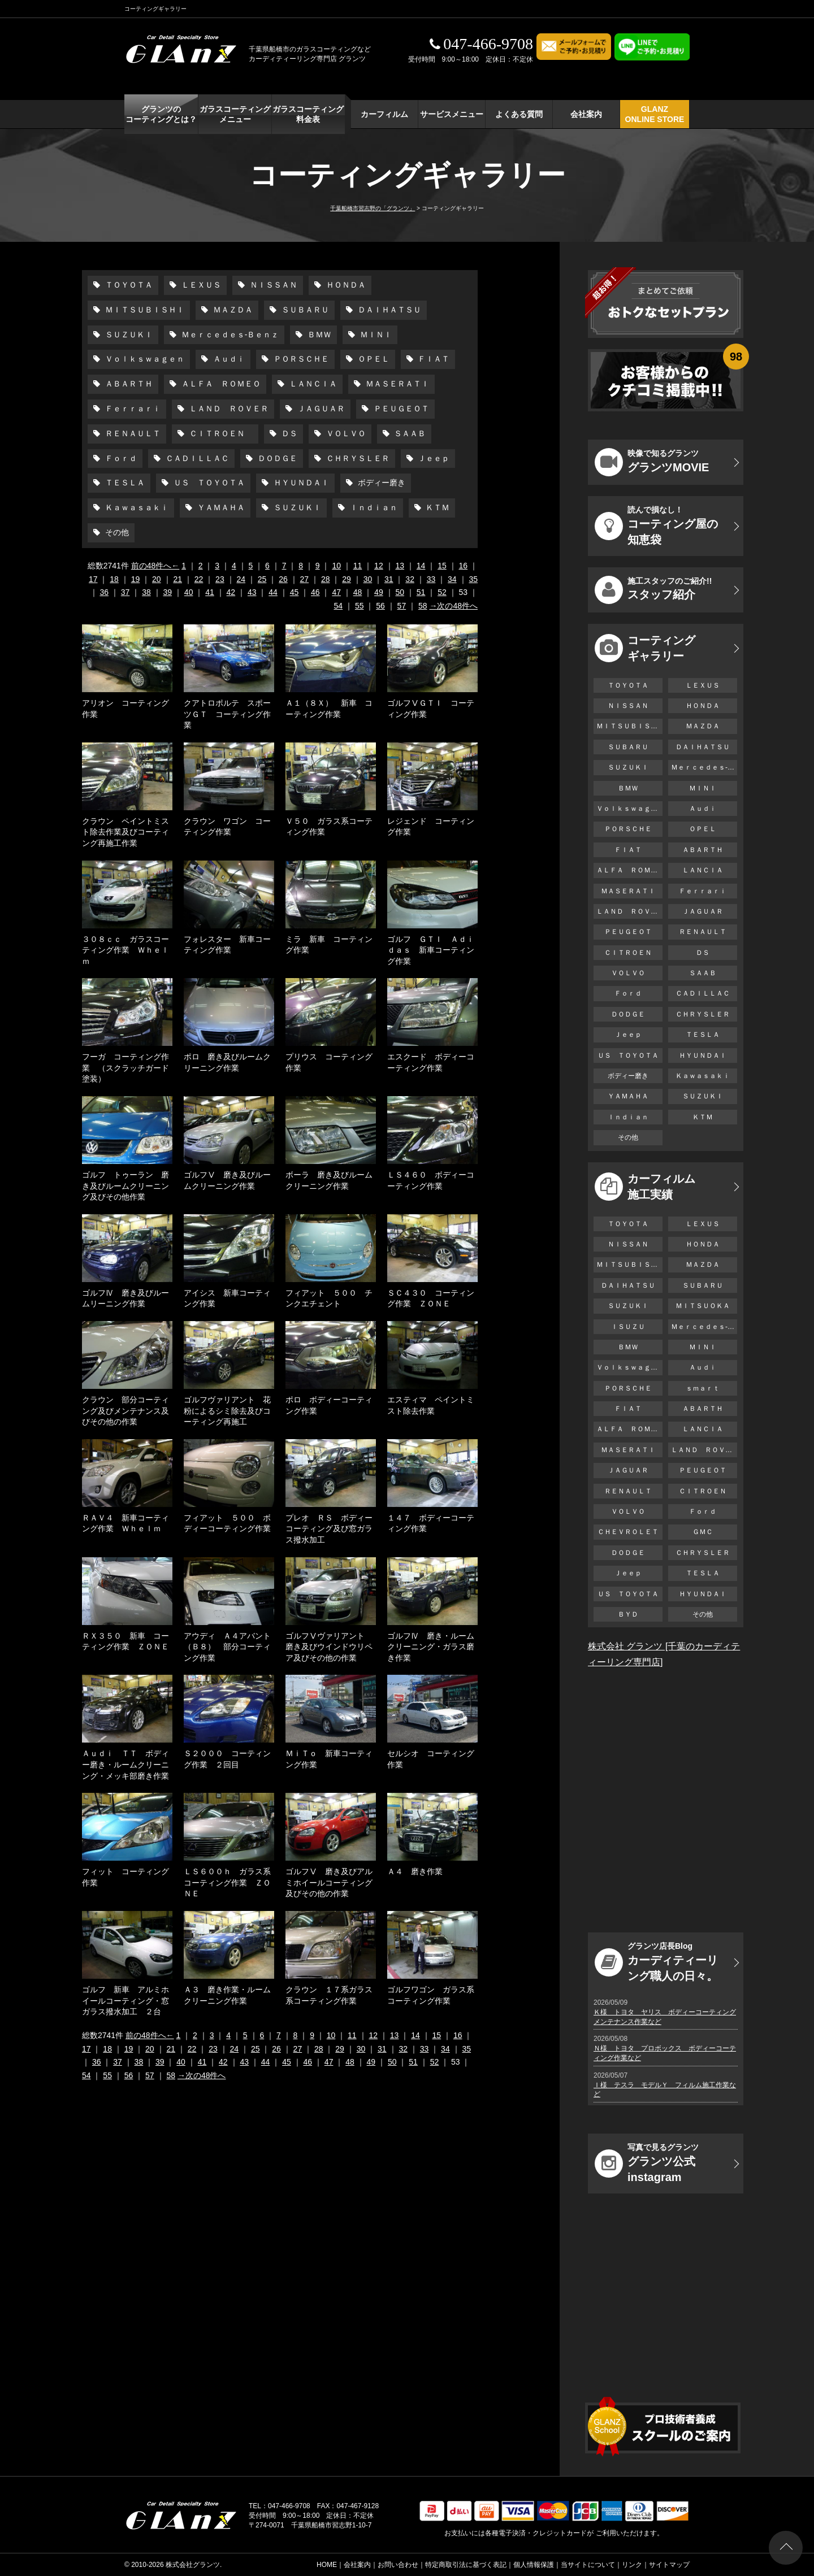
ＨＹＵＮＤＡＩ (300, 482)
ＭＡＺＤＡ (232, 309)
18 (114, 579)
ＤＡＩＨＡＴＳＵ (388, 309)
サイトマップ (669, 2565)
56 (380, 605)
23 (219, 579)
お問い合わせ (398, 2565)
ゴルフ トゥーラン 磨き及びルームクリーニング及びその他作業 (125, 1185)
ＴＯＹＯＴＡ (128, 284)
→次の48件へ (453, 605)
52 (442, 592)
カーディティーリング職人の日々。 (656, 1961)
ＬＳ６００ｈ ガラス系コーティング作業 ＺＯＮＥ (227, 1882)
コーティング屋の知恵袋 (656, 525)
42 (231, 592)
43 (252, 592)
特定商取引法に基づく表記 (465, 2565)
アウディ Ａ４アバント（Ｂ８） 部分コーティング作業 (227, 1646)
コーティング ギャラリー (645, 648)
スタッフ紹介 (653, 590)
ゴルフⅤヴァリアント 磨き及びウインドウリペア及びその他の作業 (329, 1646)
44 (273, 592)
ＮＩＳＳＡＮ (272, 284)
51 (421, 592)
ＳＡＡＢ (409, 433)
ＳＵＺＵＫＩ (128, 334)
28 (325, 579)
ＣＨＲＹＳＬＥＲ (356, 458)
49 (378, 592)
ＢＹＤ (628, 1614)
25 (262, 579)
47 (336, 592)
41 (209, 592)
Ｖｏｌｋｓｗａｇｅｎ (143, 358)
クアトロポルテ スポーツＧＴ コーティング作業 (227, 713)
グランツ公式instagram (647, 2163)
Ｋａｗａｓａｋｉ (135, 507)
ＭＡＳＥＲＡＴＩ (396, 383)
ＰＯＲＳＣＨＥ (300, 358)
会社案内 (586, 114)
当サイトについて (588, 2565)
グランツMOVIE (652, 462)
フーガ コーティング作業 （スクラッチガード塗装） (125, 1067)
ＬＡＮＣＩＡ (312, 383)
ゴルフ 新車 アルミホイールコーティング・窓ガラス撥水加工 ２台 (125, 2000)
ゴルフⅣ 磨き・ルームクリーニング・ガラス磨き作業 (430, 1646)
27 (304, 579)
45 (294, 592)
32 (409, 579)
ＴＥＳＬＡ (124, 482)
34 (452, 579)
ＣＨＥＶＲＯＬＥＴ (628, 1532)
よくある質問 (519, 114)
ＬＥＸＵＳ (200, 284)
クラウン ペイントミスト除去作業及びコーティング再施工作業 (125, 832)
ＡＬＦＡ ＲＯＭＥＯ (220, 383)
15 (442, 565)
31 (388, 579)
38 (146, 592)
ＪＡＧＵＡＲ (320, 408)
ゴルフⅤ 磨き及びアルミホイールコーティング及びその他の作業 (329, 1882)
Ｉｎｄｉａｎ (372, 507)
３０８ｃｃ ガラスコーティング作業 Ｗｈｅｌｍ (125, 950)
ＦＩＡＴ (433, 358)
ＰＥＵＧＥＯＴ (400, 408)
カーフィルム (384, 114)
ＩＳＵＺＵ (628, 1327)
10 (336, 565)
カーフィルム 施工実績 (645, 1186)
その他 (116, 532)
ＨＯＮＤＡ (345, 284)
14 (421, 565)
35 (473, 579)
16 (463, 565)
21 (177, 579)
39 (167, 592)
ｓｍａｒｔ (703, 1388)
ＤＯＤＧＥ (276, 458)
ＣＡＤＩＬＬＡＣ (196, 458)
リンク (632, 2565)
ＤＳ (288, 433)
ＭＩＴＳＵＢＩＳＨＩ (143, 309)
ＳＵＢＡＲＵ (304, 309)
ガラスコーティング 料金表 (308, 114)
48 (357, 592)
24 (240, 579)
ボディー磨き (380, 482)
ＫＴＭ (437, 507)
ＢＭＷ (318, 334)
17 (93, 579)
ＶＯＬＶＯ (345, 433)
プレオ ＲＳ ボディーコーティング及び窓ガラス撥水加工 (329, 1528)
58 (422, 605)
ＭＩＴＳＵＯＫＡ (703, 1306)
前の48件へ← (155, 565)
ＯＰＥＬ (372, 358)
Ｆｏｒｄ (120, 458)
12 (378, 565)
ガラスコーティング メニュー (235, 114)
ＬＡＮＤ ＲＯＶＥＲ (228, 408)
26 (283, 579)
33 (431, 579)
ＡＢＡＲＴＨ (128, 383)
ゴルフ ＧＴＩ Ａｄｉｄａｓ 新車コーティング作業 (430, 950)
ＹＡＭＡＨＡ (220, 507)
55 (359, 605)
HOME (327, 2565)
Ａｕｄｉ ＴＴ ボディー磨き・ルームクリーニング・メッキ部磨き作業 (125, 1764)
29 (346, 579)
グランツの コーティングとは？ (161, 114)
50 (399, 592)
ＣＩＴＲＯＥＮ (220, 433)
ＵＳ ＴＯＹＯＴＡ (208, 482)
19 (135, 579)
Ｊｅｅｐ (433, 458)
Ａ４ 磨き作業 (415, 1871)
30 (368, 579)
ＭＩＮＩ (375, 334)
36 (104, 592)
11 (357, 565)
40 (188, 592)
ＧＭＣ (702, 1532)
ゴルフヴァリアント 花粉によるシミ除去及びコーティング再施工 (227, 1410)
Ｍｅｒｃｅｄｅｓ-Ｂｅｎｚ (229, 334)
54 (338, 605)
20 (156, 579)
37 (125, 592)
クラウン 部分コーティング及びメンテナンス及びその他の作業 (125, 1410)
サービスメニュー (451, 114)
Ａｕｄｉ (228, 358)
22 (199, 579)
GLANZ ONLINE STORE (655, 114)
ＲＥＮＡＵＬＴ (132, 433)
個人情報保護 (533, 2565)
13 (399, 565)
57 (401, 605)
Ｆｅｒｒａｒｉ (132, 408)
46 (315, 592)
